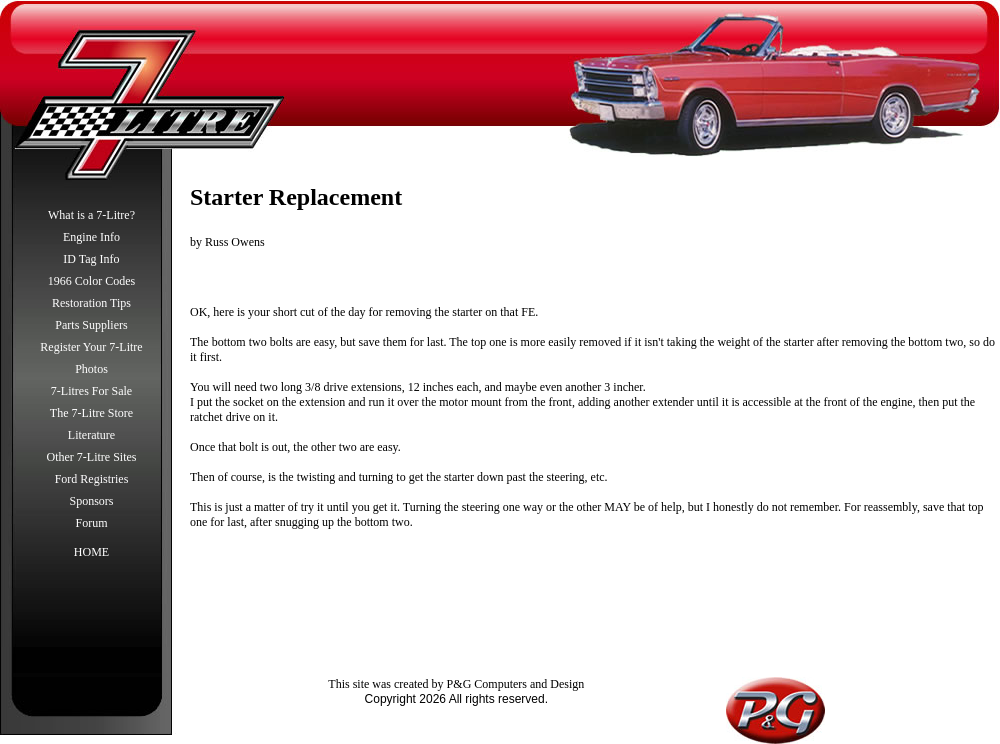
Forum (91, 523)
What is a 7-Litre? (91, 215)
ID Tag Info (91, 259)
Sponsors (91, 501)
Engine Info (91, 237)
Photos (91, 369)
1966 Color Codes (91, 281)
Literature (91, 435)
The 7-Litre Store (91, 413)
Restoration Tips (91, 303)
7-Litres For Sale (91, 391)
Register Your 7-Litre (91, 347)
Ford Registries (92, 479)
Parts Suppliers (91, 325)
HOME (91, 552)
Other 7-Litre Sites (92, 457)
